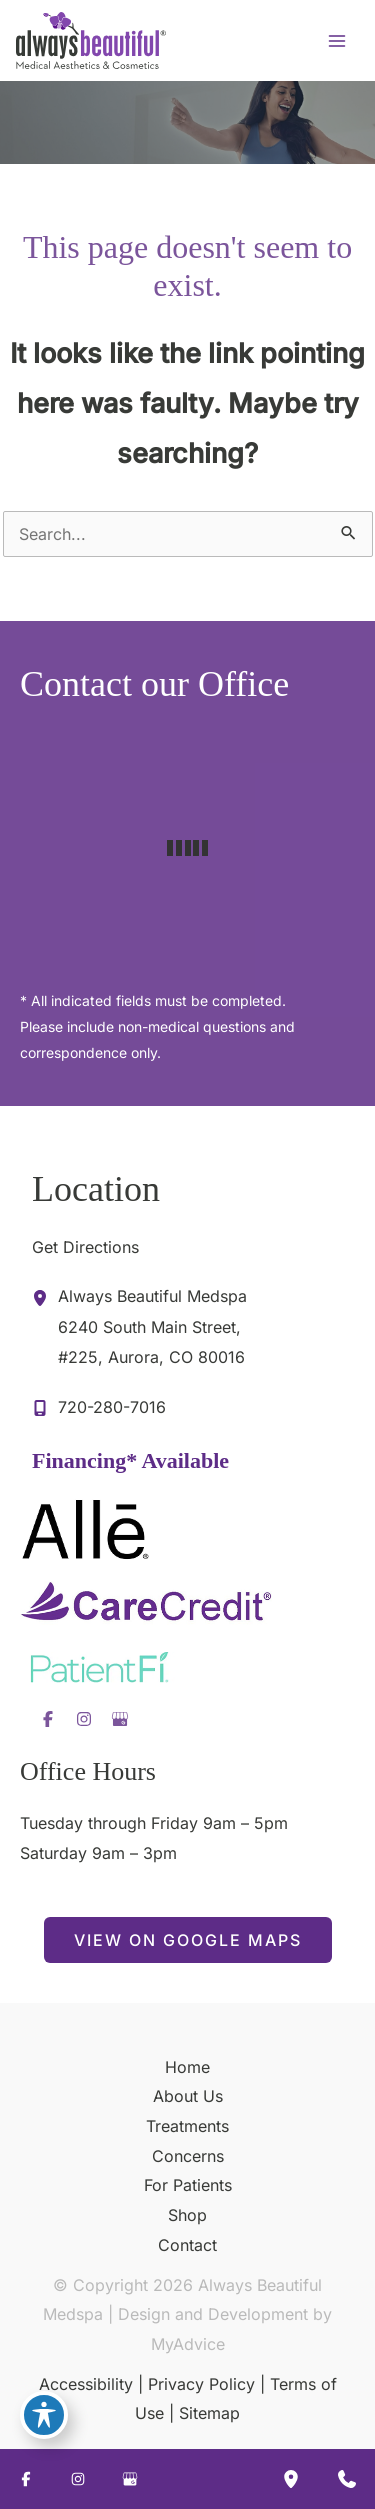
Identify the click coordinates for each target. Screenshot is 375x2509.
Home (187, 2067)
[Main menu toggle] (337, 41)
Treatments (187, 2126)
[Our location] (291, 2479)
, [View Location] (152, 1324)
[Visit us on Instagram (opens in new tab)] (84, 1719)
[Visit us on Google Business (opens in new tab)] (120, 1719)
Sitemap (209, 2413)
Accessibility (86, 2384)
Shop (187, 2215)
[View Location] (45, 1297)
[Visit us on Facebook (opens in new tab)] (48, 1719)
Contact (187, 2245)
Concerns (188, 2156)
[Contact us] (347, 2479)
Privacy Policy (201, 2384)
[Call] (99, 1408)
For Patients (188, 2185)
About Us (188, 2096)
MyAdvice (188, 2344)
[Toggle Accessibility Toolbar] (44, 2415)
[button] (188, 1940)
